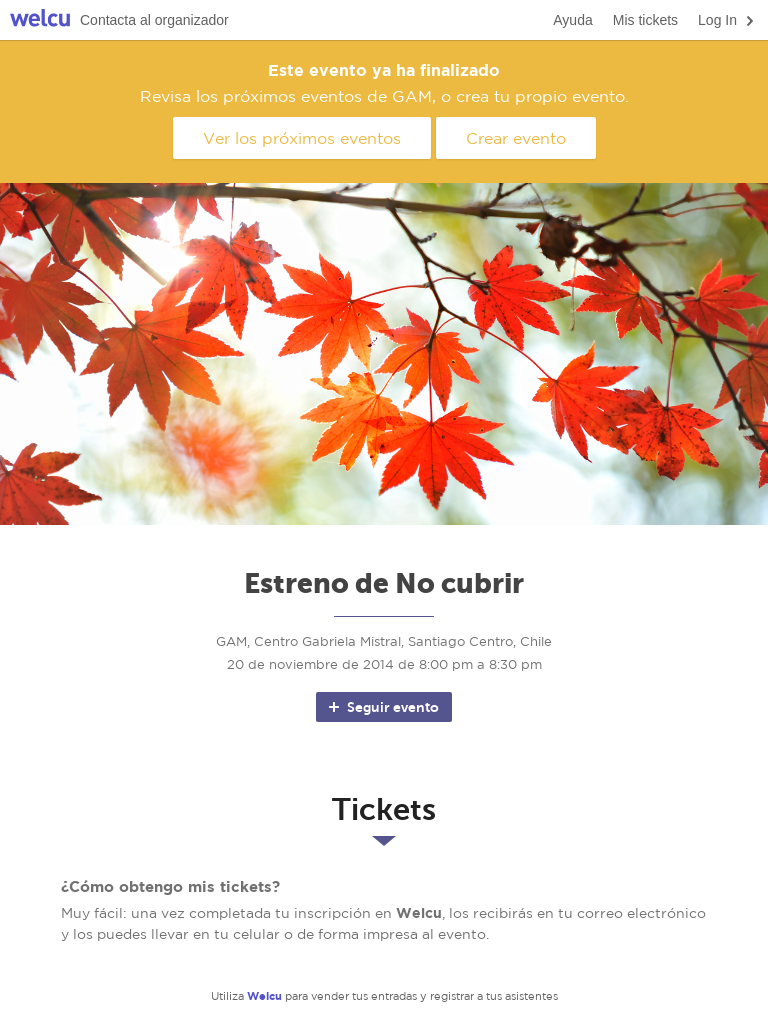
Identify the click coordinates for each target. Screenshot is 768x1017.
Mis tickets (645, 20)
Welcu (40, 20)
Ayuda (572, 20)
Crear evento (516, 138)
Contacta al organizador (154, 20)
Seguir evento (382, 707)
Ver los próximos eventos (302, 138)
